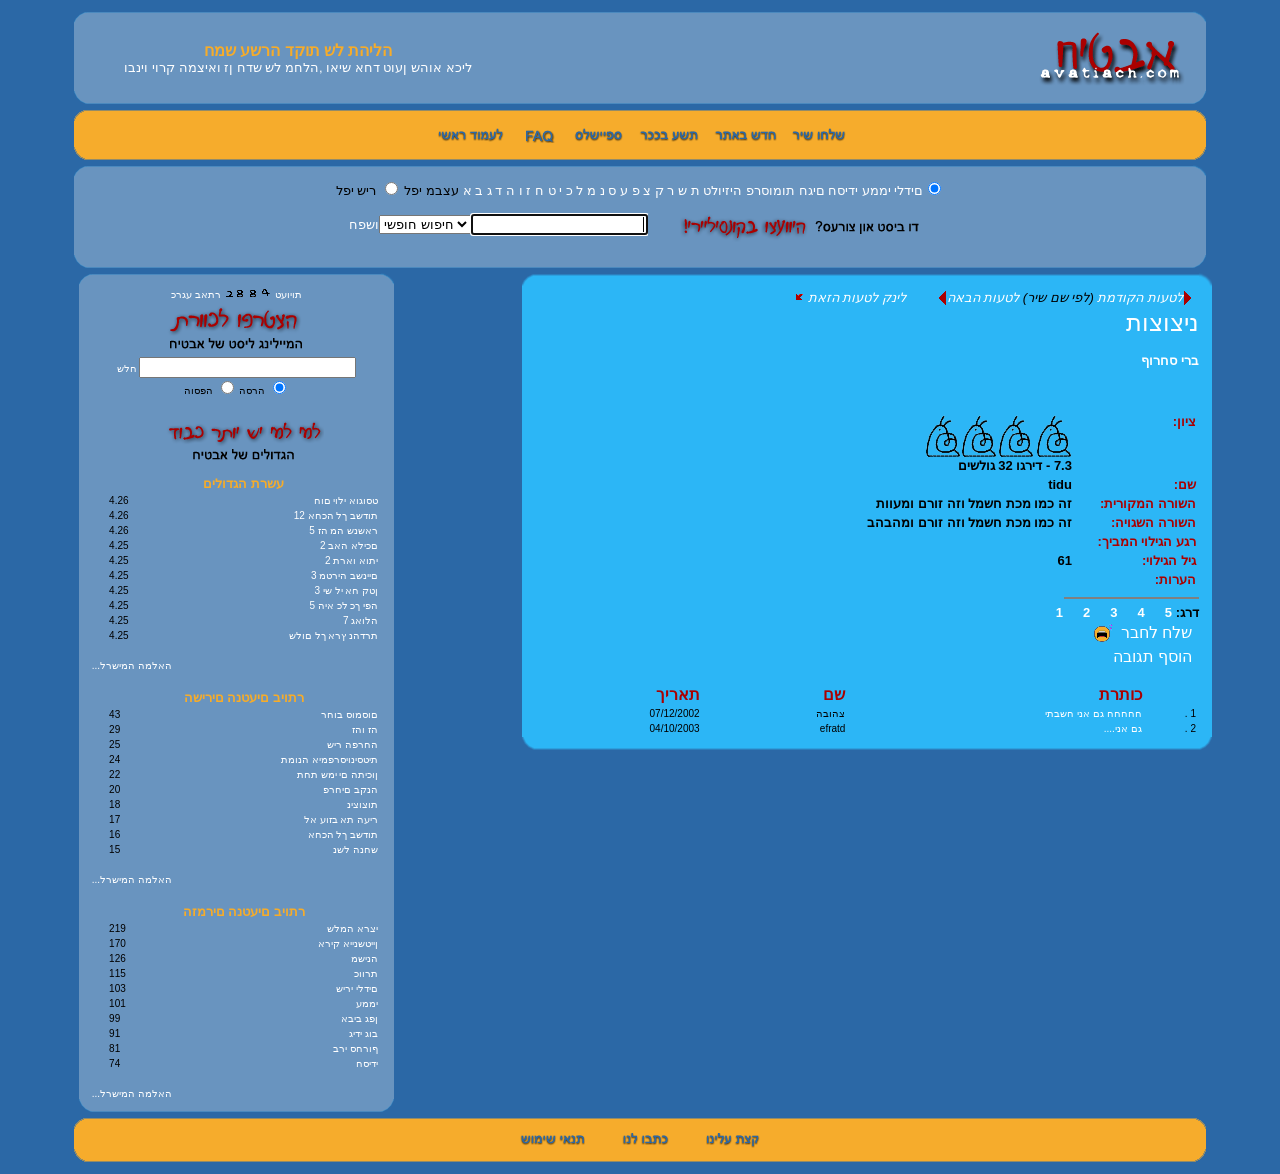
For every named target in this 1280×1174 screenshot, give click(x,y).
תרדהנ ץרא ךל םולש (333, 635)
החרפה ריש (352, 744)
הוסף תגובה (1152, 656)
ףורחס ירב (355, 1048)
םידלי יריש (357, 988)
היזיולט (722, 190)
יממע (876, 190)
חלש (128, 368)
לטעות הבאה (979, 297)
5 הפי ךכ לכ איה (344, 605)
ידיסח (843, 190)
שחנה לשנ (355, 849)
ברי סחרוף (1170, 360)
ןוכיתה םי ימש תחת (337, 774)
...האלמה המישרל (132, 665)
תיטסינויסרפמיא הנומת (329, 759)
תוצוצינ (362, 804)
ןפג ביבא (359, 1018)
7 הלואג (360, 620)
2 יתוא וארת (351, 560)
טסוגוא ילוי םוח (346, 500)
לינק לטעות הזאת (851, 297)
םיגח (812, 190)
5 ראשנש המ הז (343, 530)
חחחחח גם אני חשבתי (1093, 713)
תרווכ (366, 973)
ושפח (364, 224)
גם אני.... (1123, 728)
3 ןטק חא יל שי (347, 590)
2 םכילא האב (349, 545)
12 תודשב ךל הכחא (336, 515)
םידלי (908, 190)
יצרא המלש (352, 928)
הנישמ (364, 958)
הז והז (365, 729)
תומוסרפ (770, 190)
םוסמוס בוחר (349, 714)
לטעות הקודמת (1144, 297)
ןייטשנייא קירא (348, 943)
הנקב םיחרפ (350, 789)
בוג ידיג (363, 1033)
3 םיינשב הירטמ (344, 575)
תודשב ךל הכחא (343, 834)
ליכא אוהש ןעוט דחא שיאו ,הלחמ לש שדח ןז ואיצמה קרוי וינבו (297, 67)
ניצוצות (1162, 322)
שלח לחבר (1140, 632)
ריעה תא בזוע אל (341, 819)
